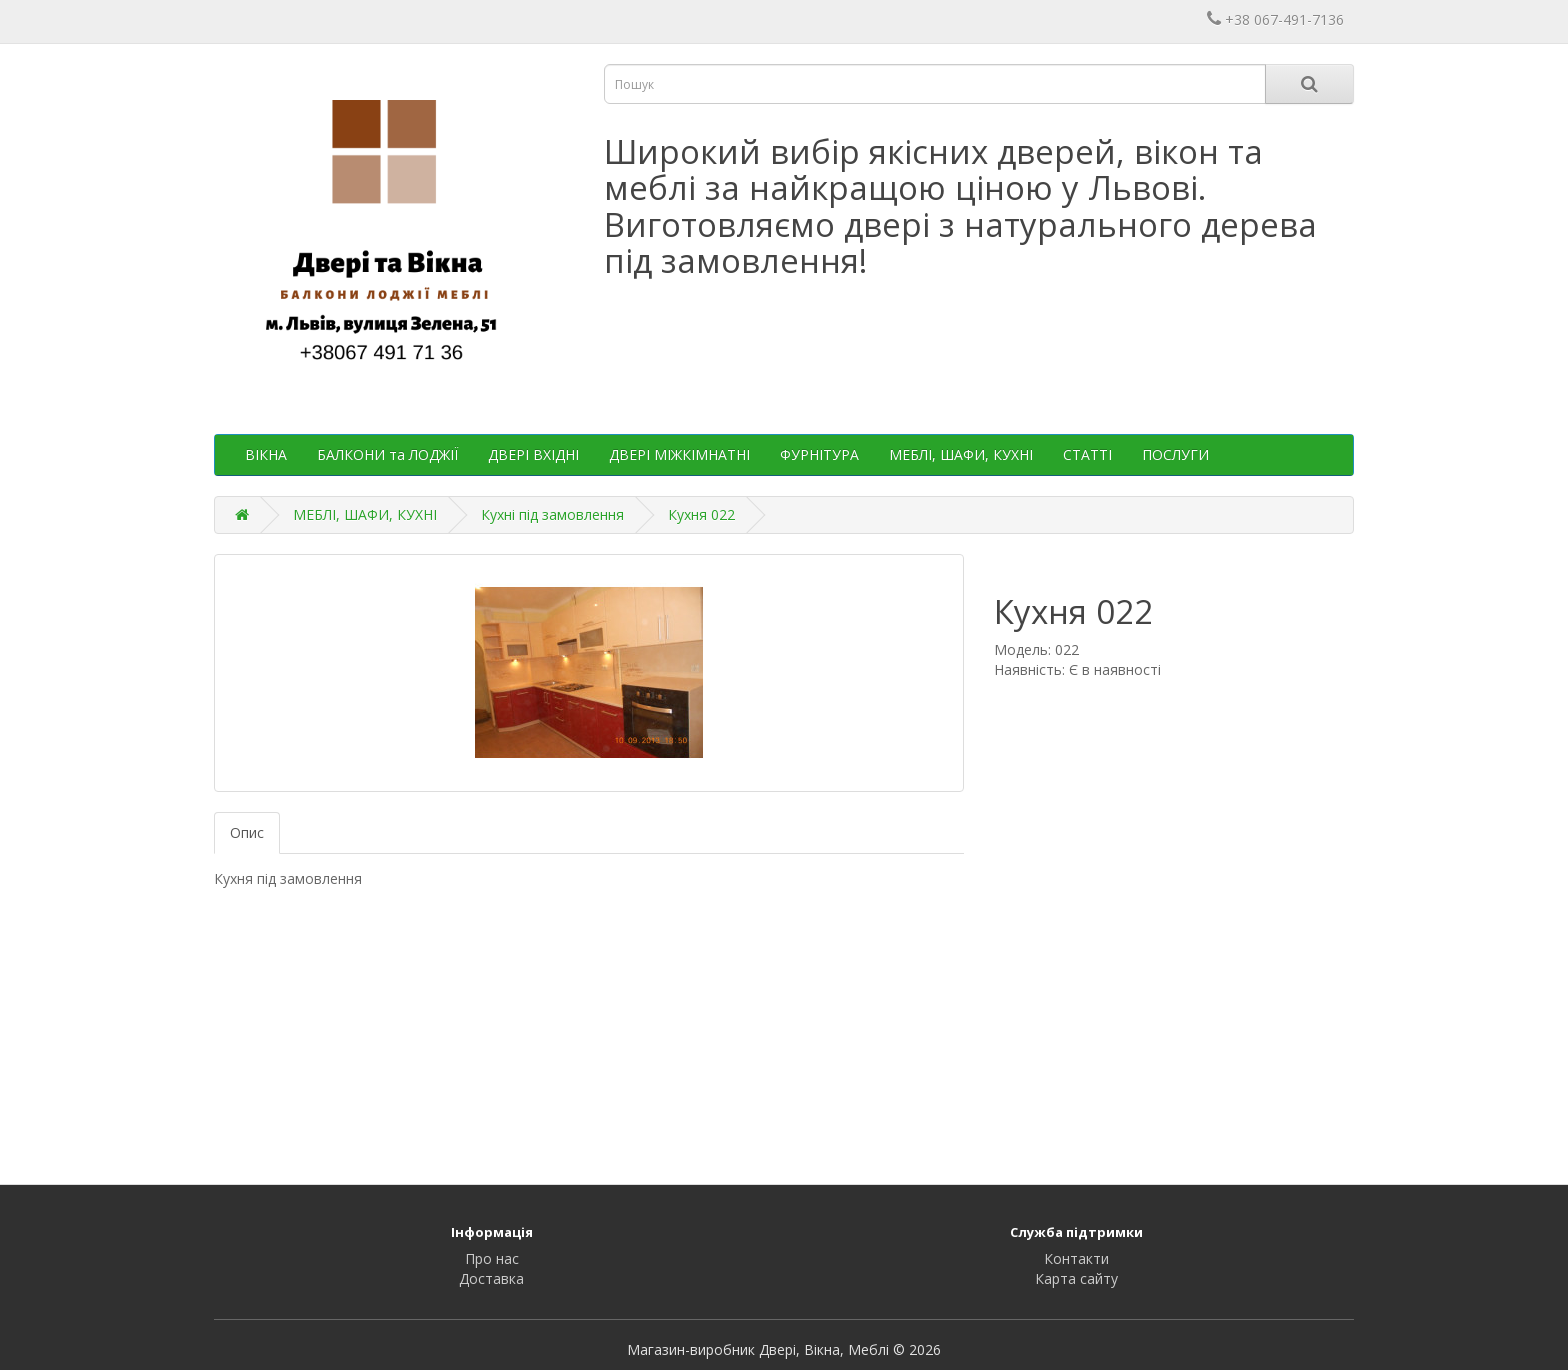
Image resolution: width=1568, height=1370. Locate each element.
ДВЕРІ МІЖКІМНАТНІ (679, 454)
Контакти (1076, 1258)
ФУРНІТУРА (819, 454)
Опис (247, 832)
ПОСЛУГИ (1175, 454)
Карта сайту (1076, 1278)
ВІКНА (266, 454)
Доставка (491, 1278)
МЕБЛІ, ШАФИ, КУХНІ (961, 454)
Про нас (492, 1258)
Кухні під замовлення (552, 514)
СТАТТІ (1087, 454)
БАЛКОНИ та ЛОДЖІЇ (387, 454)
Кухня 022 (701, 514)
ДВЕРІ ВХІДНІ (533, 454)
